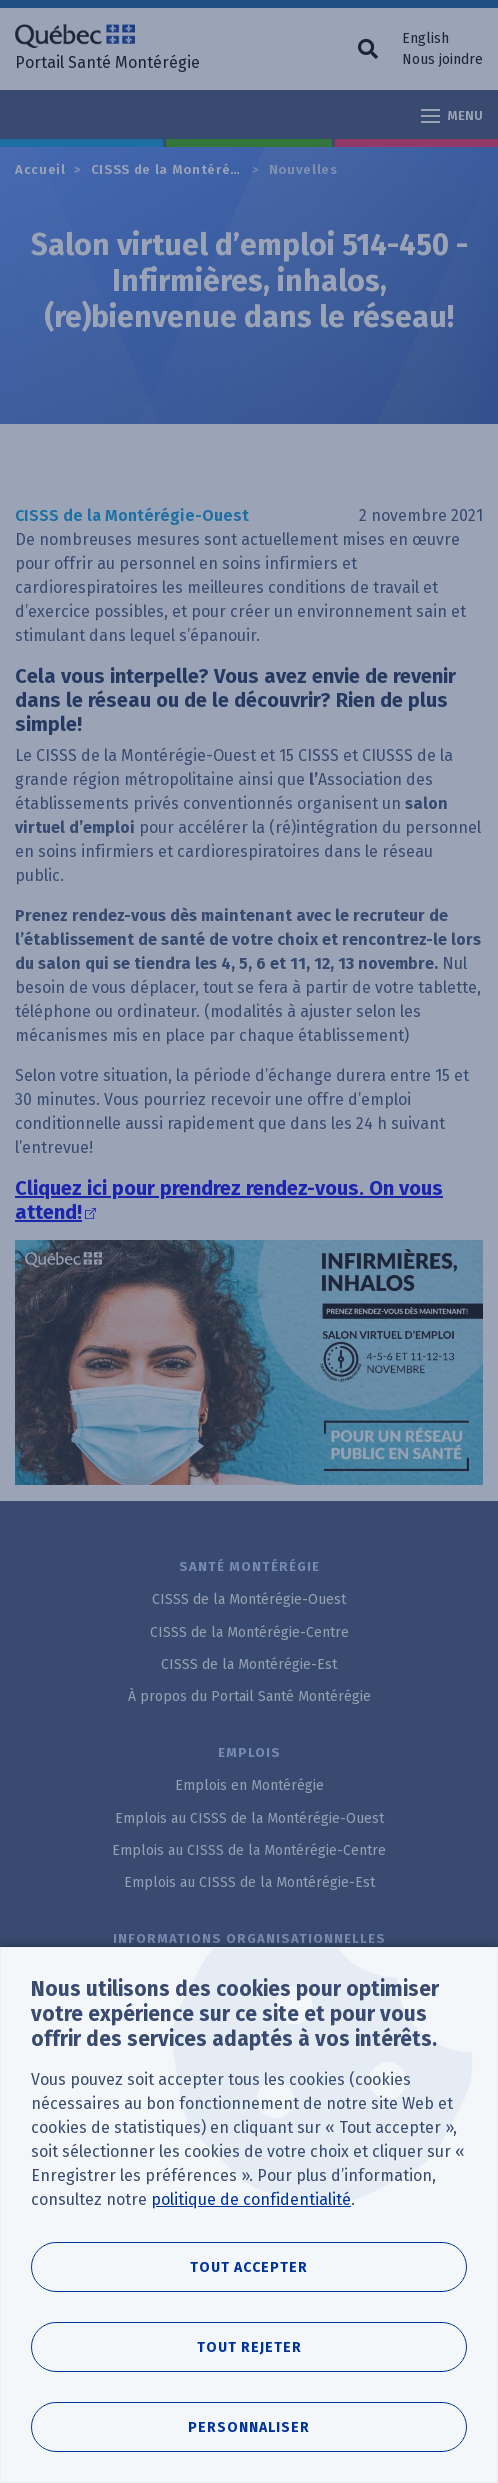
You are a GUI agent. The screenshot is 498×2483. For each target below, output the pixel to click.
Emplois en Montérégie (249, 1785)
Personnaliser (249, 2427)
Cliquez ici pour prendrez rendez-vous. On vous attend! (229, 1200)
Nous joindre (442, 59)
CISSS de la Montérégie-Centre (249, 1632)
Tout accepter (249, 2267)
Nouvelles (303, 169)
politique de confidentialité (251, 2199)
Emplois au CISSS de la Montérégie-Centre (249, 1850)
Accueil (40, 169)
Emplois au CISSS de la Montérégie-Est (249, 1882)
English (425, 38)
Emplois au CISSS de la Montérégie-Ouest (249, 1818)
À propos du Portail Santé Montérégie (249, 1696)
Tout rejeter (249, 2347)
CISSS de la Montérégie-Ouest (196, 169)
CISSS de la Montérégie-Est (249, 1664)
